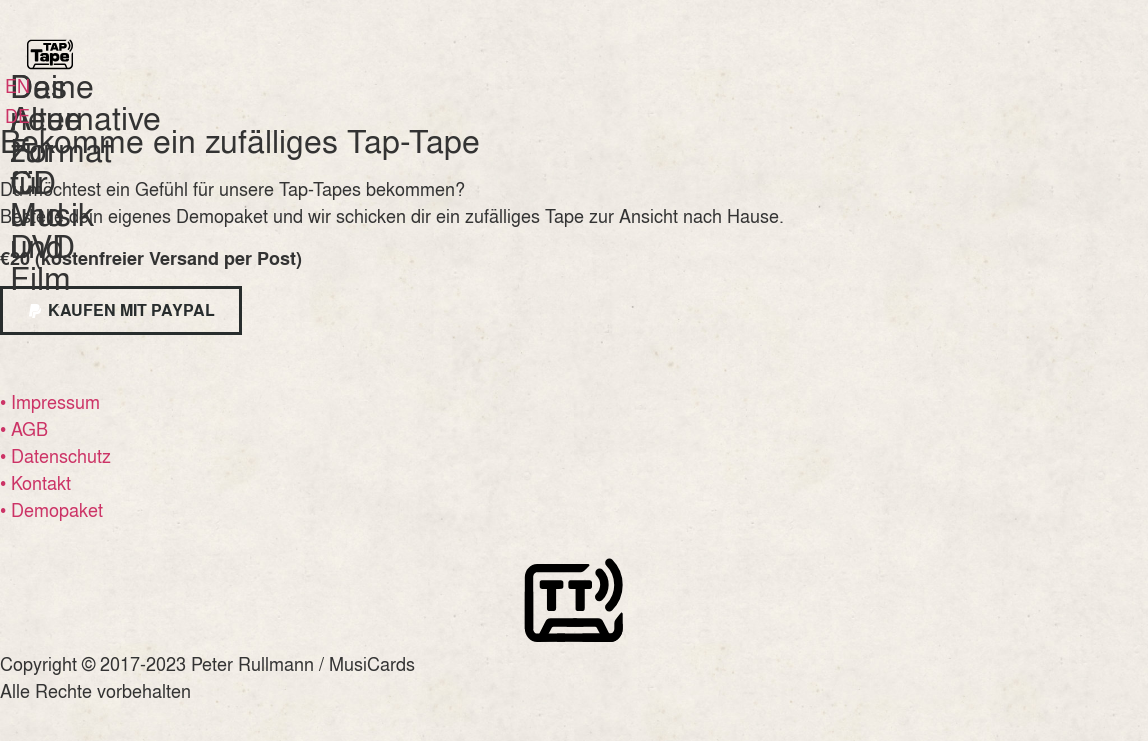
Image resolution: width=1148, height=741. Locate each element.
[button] (121, 310)
